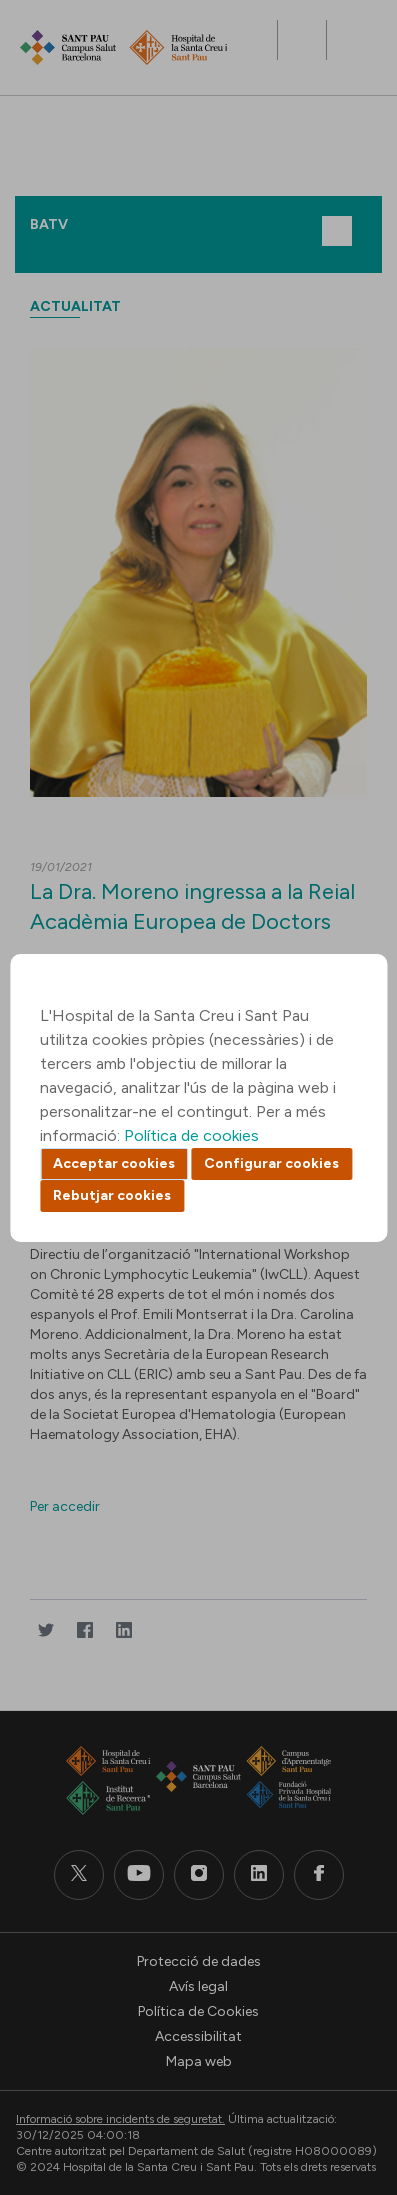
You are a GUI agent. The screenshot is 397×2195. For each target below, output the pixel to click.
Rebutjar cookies (112, 1195)
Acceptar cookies (114, 1163)
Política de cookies (191, 1135)
